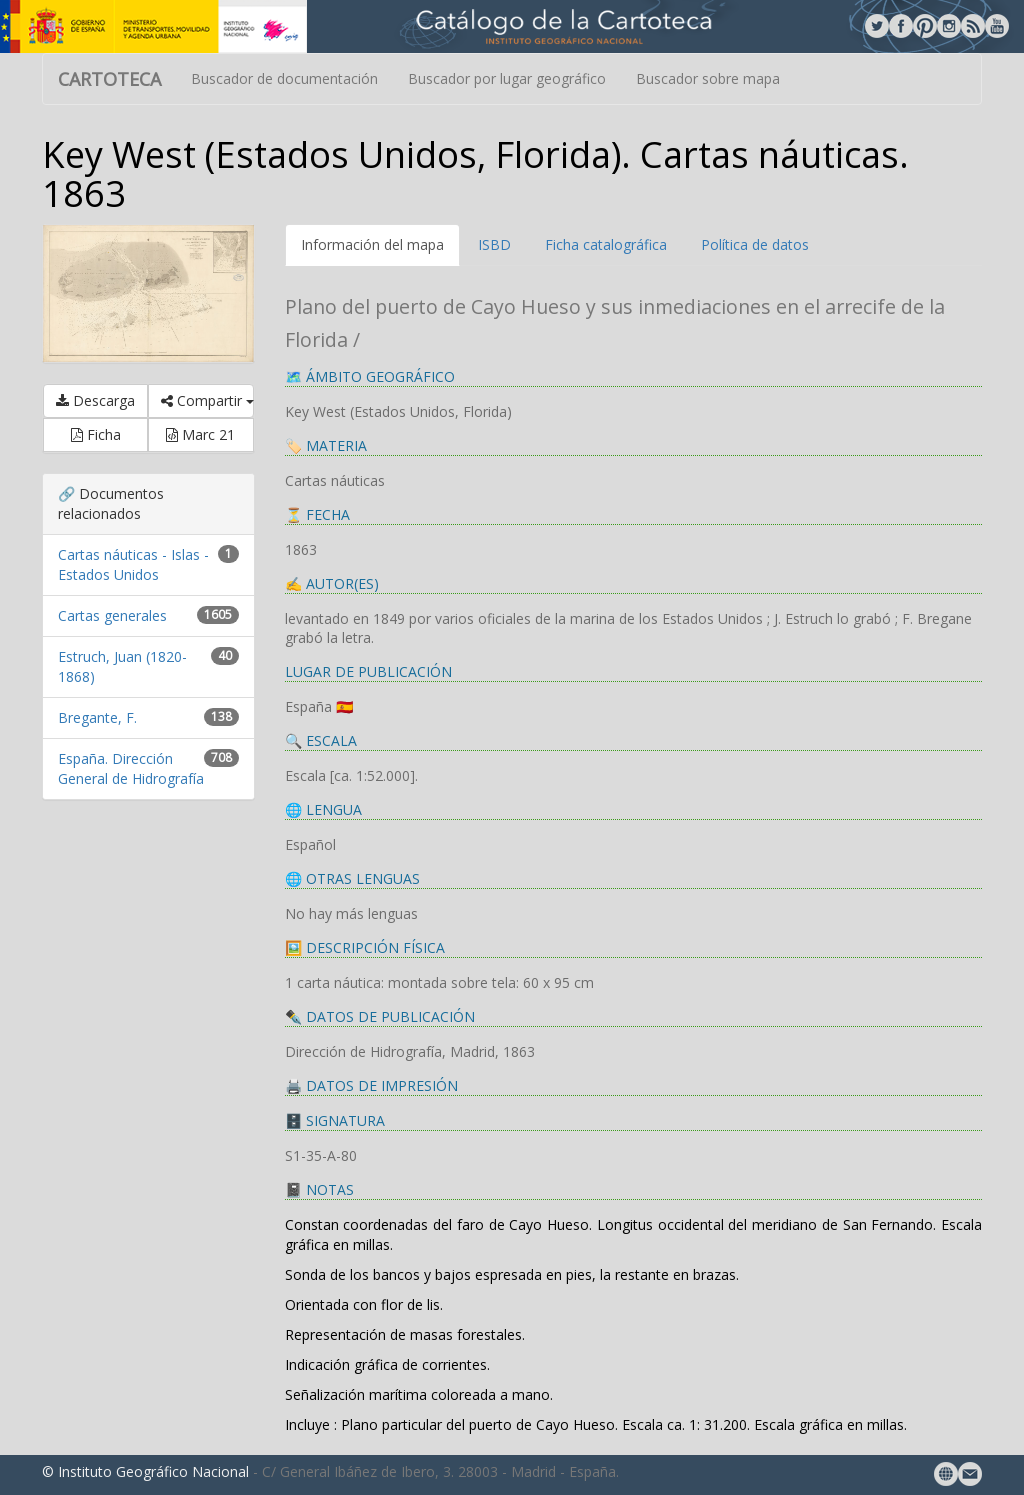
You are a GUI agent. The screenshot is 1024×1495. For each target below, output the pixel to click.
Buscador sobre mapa (708, 78)
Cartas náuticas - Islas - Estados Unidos (133, 564)
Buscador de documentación (284, 78)
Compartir (207, 400)
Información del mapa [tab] (372, 244)
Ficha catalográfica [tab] (606, 244)
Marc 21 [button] (200, 434)
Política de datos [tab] (755, 244)
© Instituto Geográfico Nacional (145, 1471)
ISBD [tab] (494, 244)
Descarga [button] (95, 400)
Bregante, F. (97, 717)
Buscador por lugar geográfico (507, 78)
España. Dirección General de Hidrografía (131, 768)
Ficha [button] (96, 434)
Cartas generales (112, 615)
